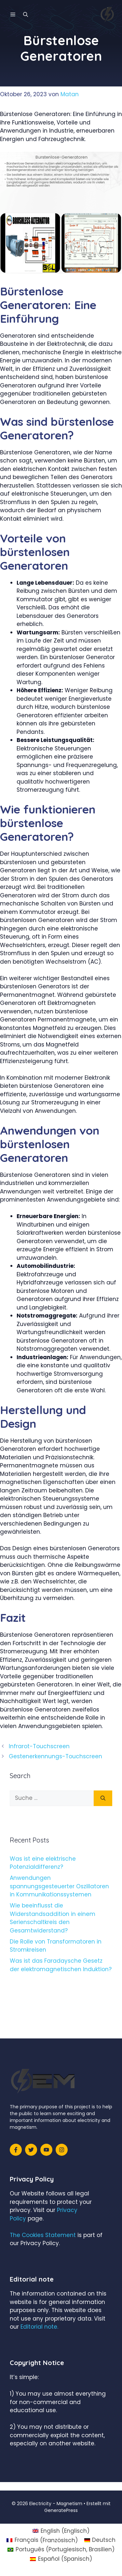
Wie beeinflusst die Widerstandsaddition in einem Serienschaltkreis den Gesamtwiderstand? (52, 1918)
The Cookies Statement (43, 2235)
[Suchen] (103, 1798)
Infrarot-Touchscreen (39, 1746)
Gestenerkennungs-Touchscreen (55, 1756)
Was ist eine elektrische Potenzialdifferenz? (43, 1863)
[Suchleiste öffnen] (25, 15)
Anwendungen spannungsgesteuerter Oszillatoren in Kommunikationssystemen (59, 1886)
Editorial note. (39, 2327)
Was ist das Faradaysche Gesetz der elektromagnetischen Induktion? (61, 1965)
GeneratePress (61, 2510)
